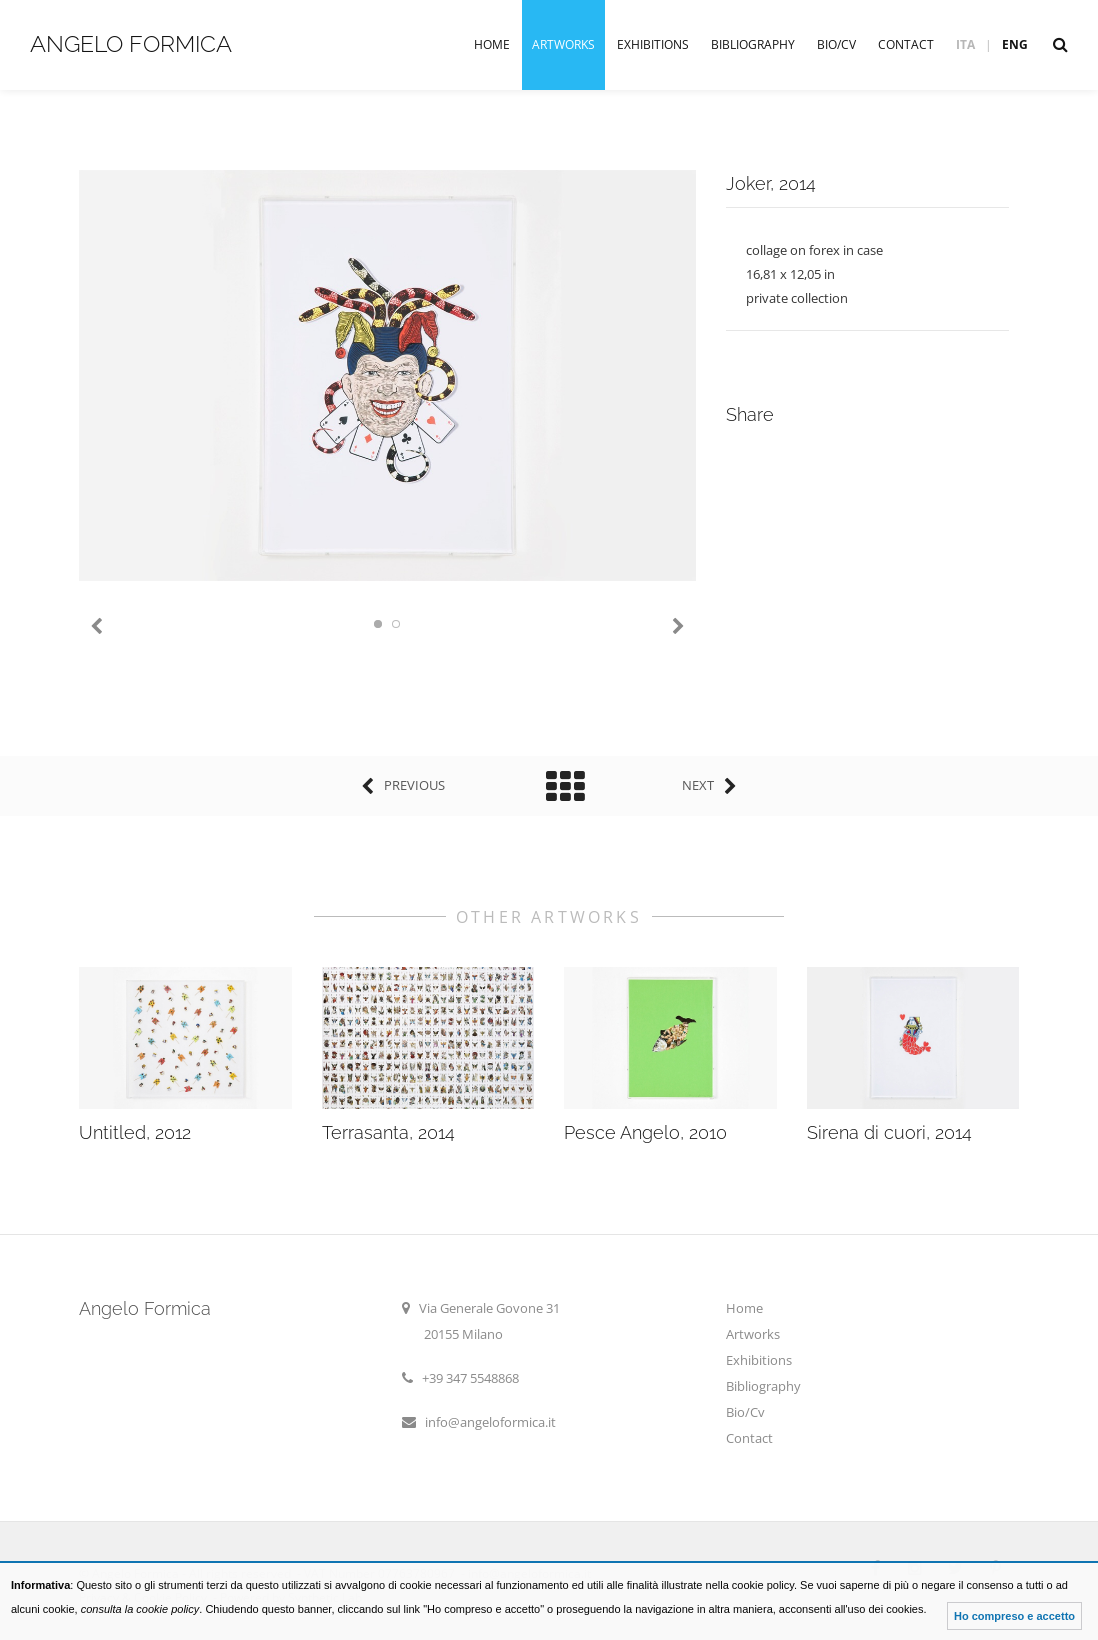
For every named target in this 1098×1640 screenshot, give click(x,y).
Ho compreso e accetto (1014, 1616)
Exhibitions (653, 44)
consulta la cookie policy (140, 1609)
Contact (906, 44)
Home (492, 44)
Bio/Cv (836, 44)
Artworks (563, 44)
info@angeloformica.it (490, 1422)
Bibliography (753, 44)
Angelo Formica (131, 43)
